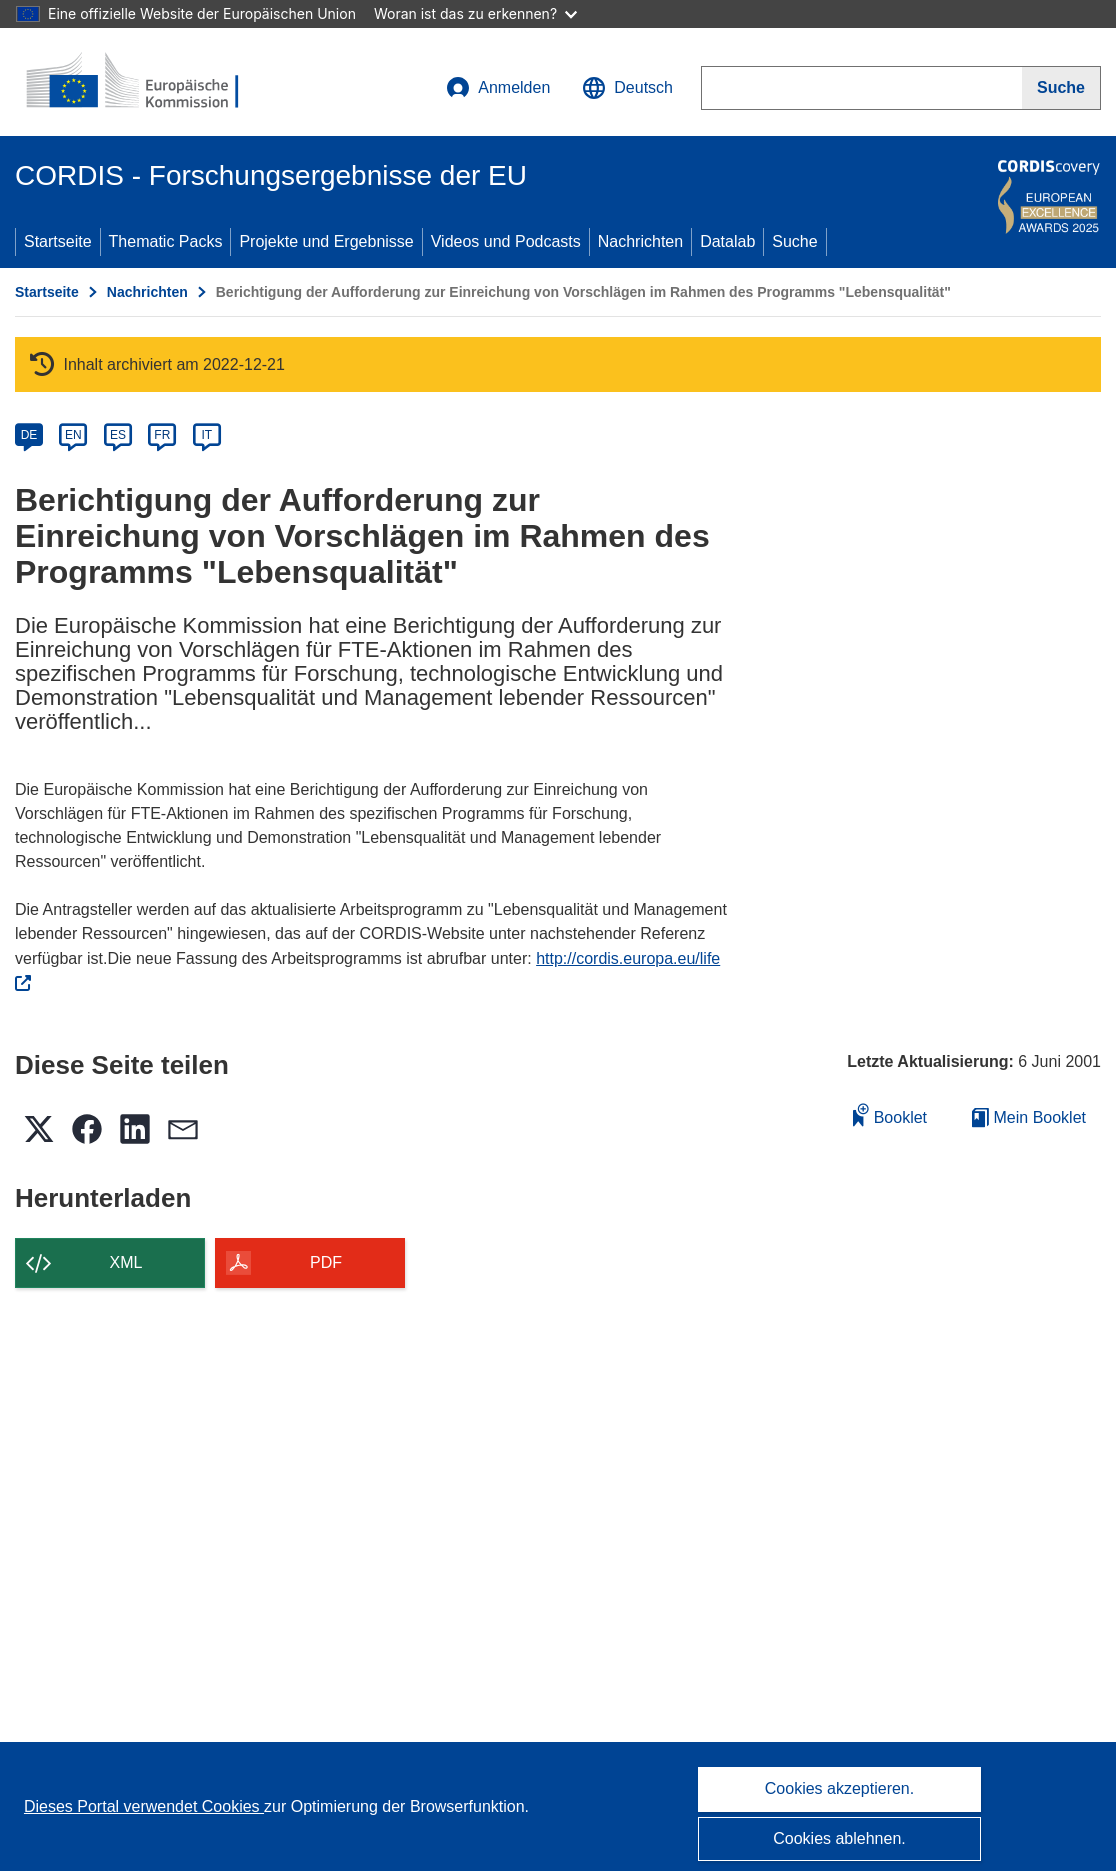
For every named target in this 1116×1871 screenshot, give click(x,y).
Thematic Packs (166, 241)
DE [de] (29, 435)
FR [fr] (162, 435)
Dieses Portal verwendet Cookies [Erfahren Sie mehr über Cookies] (144, 1806)
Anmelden (498, 88)
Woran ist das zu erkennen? (475, 13)
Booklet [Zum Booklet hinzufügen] (890, 1114)
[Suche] (1061, 88)
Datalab (727, 241)
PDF (326, 1262)
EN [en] (73, 435)
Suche (794, 241)
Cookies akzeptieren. (839, 1788)
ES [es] (118, 435)
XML (126, 1262)
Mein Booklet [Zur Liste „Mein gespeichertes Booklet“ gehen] (1029, 1117)
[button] (627, 88)
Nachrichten (640, 241)
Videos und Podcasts (506, 241)
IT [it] (206, 435)
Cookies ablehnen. (839, 1838)
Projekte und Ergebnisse (326, 241)
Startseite (58, 241)
